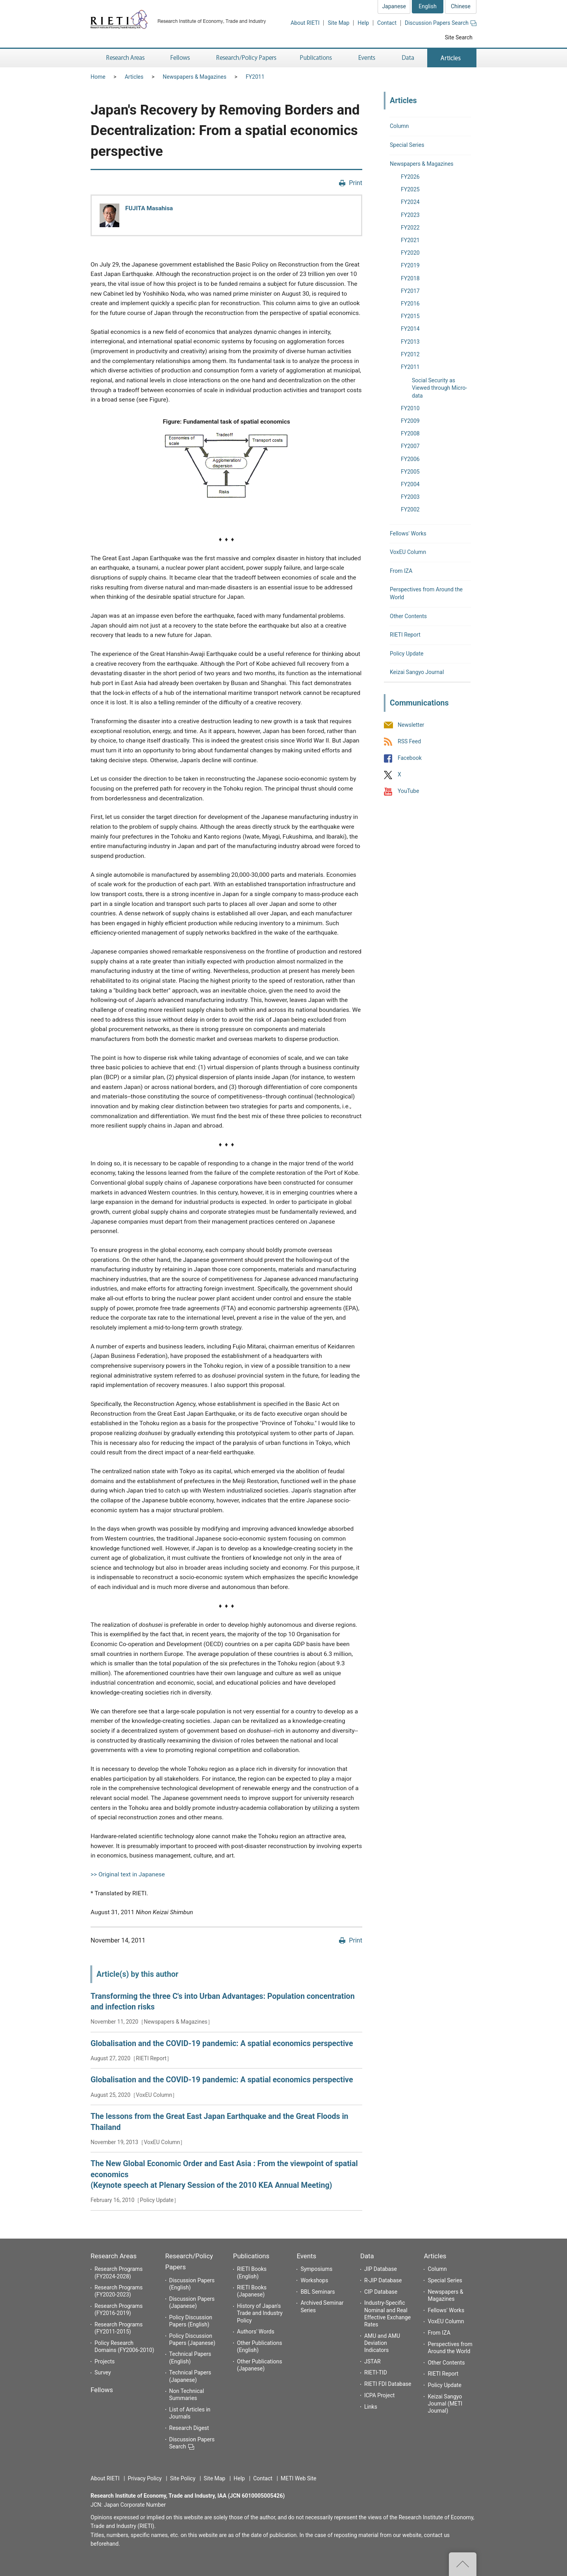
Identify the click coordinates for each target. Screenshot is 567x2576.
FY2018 (410, 278)
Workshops (314, 2280)
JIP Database (380, 2269)
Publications (251, 2256)
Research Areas (114, 2256)
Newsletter (411, 725)
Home (98, 77)
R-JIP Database (383, 2280)
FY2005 (410, 472)
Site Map (338, 23)
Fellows (102, 2390)
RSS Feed (409, 741)
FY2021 (410, 240)
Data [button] (408, 58)
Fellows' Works (408, 533)
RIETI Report (405, 634)
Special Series (407, 145)
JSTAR (372, 2361)
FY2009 (410, 421)
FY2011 (255, 77)
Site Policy (183, 2478)
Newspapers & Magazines (194, 77)
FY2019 (410, 265)
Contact (387, 23)
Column (399, 126)
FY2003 (410, 497)
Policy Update (406, 653)
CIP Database (380, 2292)
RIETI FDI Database (387, 2384)
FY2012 (410, 354)
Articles (134, 77)
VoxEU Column (408, 552)
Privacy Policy (144, 2478)
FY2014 (410, 329)
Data (367, 2256)
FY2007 (410, 446)
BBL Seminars (317, 2292)
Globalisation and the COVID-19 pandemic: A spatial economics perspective (222, 2043)
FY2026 (410, 177)
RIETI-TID (375, 2372)
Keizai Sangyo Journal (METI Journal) (445, 2403)
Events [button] (367, 58)
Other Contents (408, 616)
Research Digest (189, 2428)
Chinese (461, 6)
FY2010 (410, 408)
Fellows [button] (180, 58)
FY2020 (410, 253)
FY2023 (410, 215)
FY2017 (410, 291)
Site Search (458, 37)
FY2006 (410, 459)
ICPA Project (379, 2395)
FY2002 (410, 509)
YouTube (408, 791)
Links (370, 2407)
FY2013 (410, 342)
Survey (102, 2372)
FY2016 (410, 303)
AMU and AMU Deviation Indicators (382, 2343)
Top (462, 2564)
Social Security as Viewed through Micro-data (439, 388)
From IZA (401, 571)
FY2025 (410, 189)
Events (306, 2256)
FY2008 (410, 433)
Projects (104, 2361)
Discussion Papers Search (440, 23)
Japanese (394, 6)
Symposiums (316, 2269)
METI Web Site (299, 2478)
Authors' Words (255, 2331)
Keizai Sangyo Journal (417, 672)
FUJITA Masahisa (149, 208)
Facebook (410, 758)
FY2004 (410, 484)
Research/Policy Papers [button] (245, 58)
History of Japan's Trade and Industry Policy (260, 2313)
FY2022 (410, 227)
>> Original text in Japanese (128, 1874)
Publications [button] (316, 58)
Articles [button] (451, 58)
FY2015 (410, 316)
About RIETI (305, 23)
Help (363, 23)
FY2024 (410, 202)
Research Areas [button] (124, 58)
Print (355, 183)
